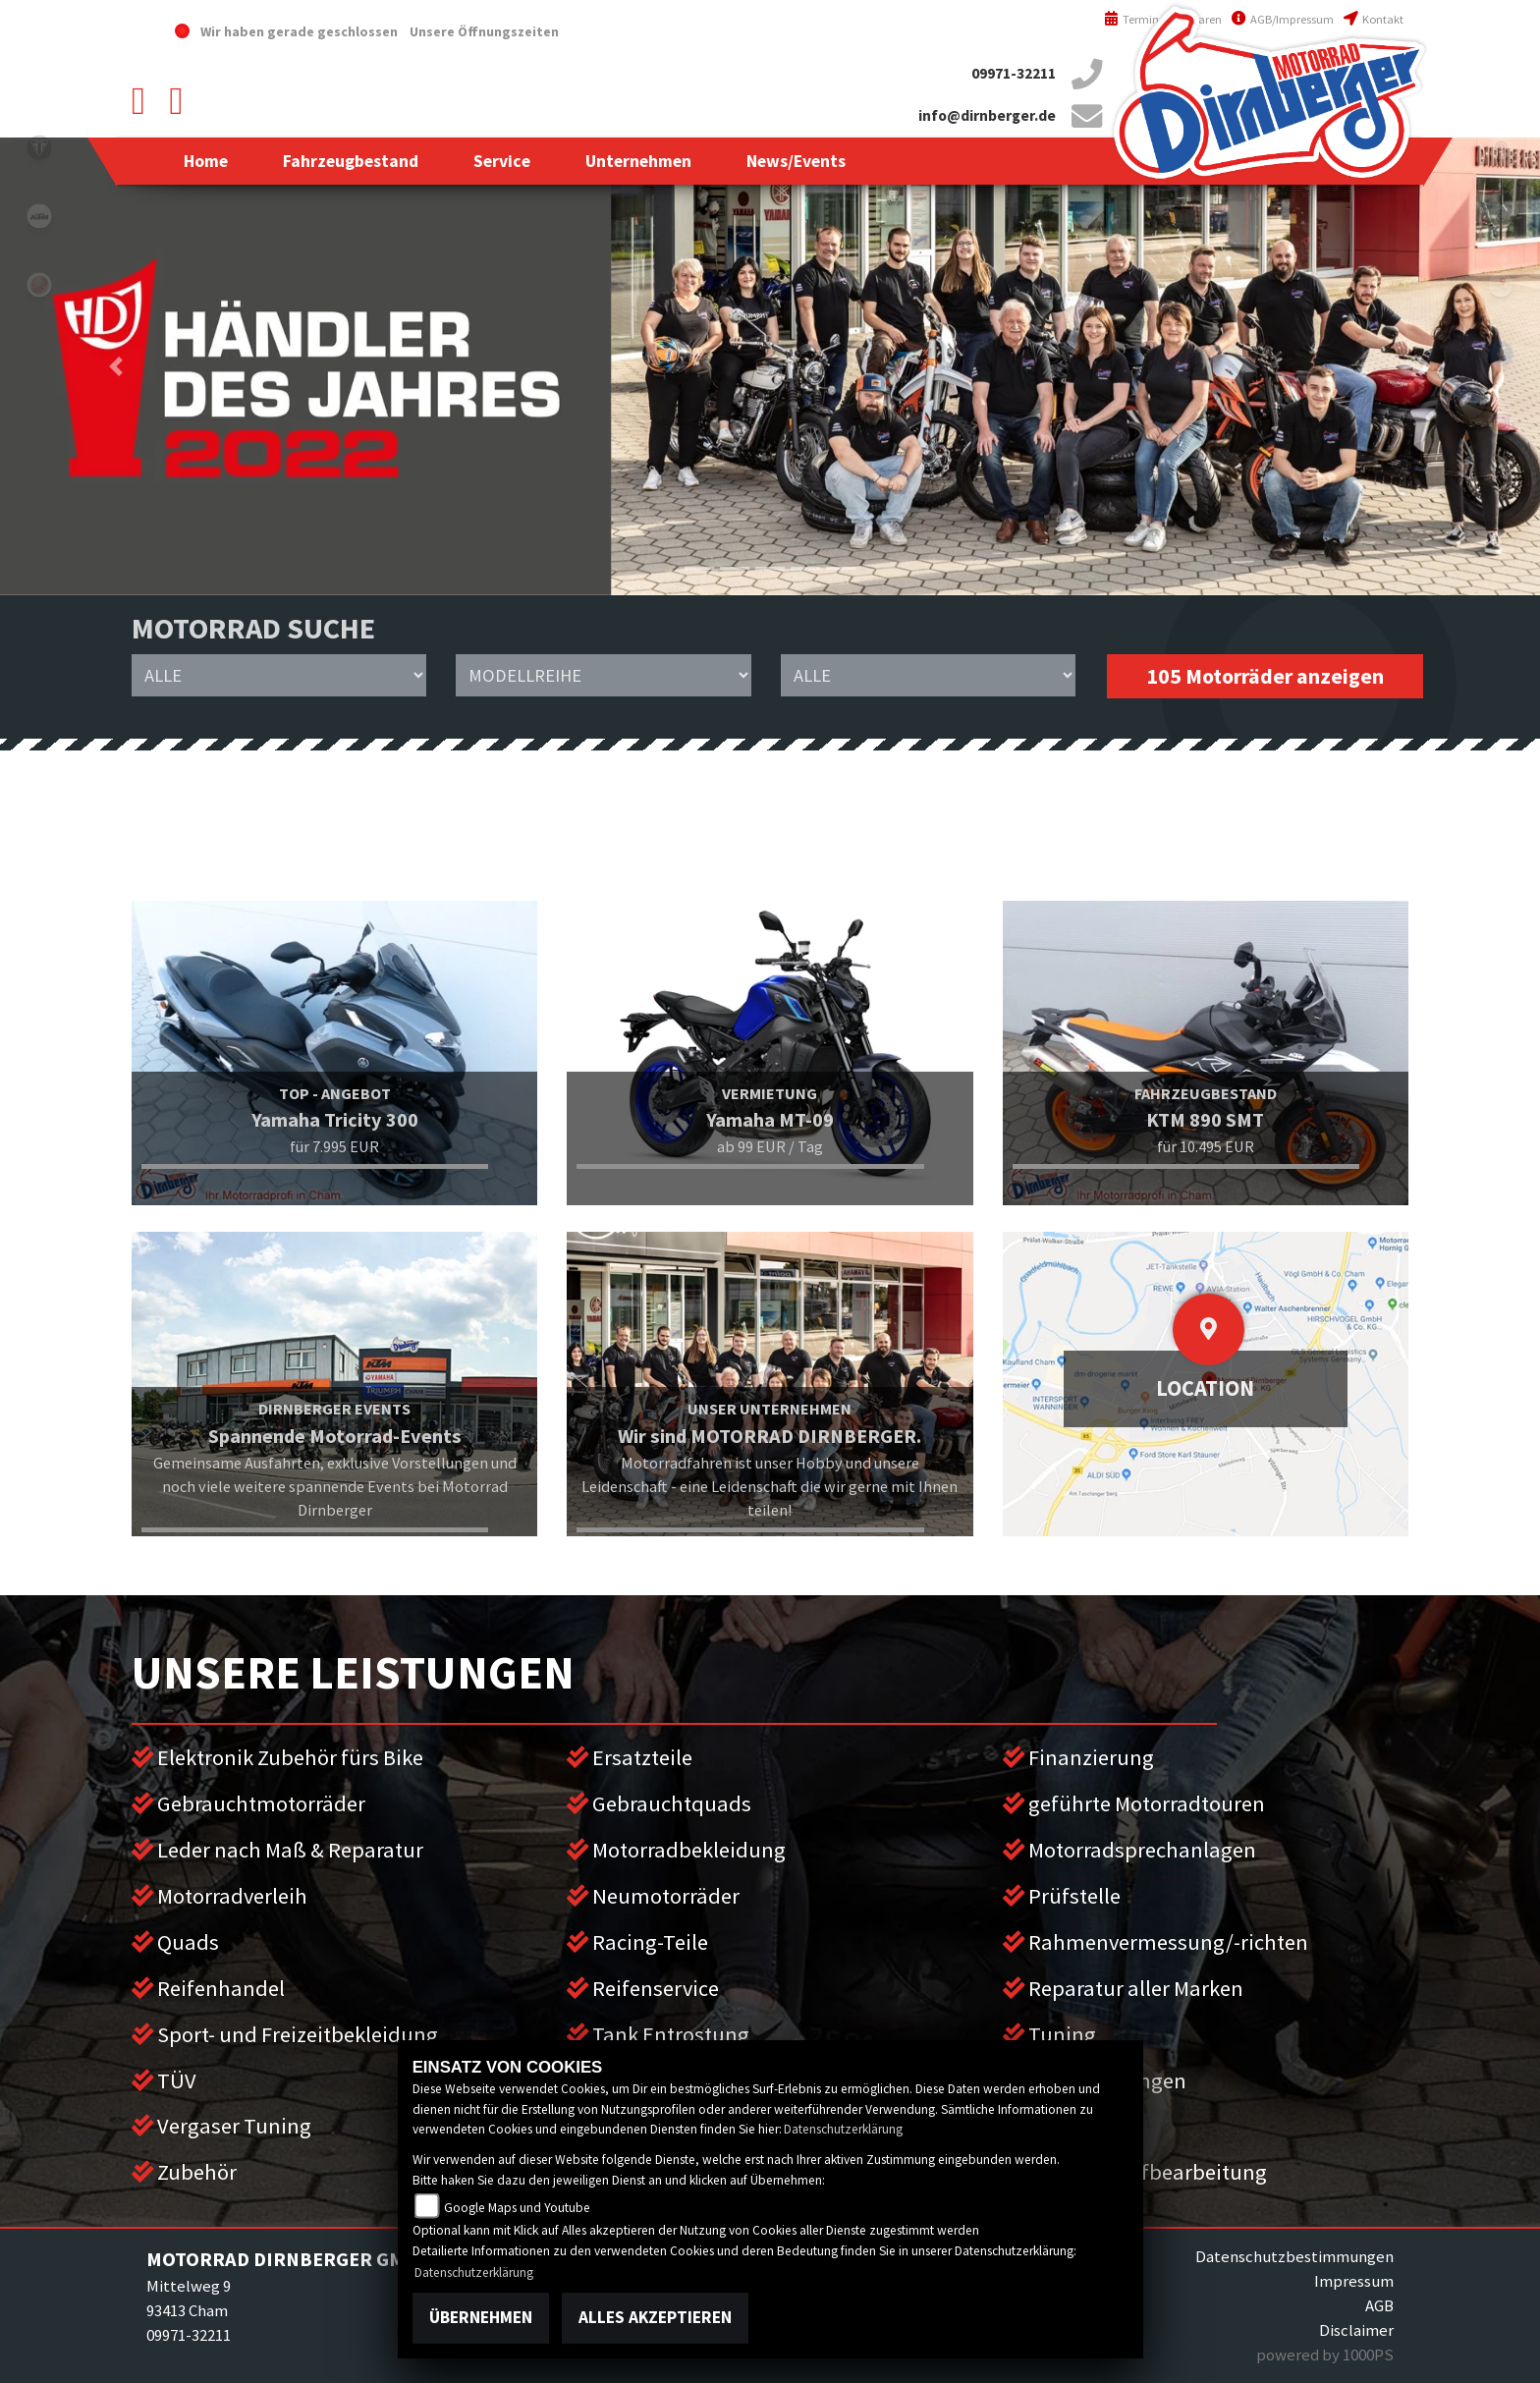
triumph (39, 147)
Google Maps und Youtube (517, 2207)
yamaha (39, 284)
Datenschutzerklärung (843, 2129)
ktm (39, 216)
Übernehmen (480, 2317)
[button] (350, 161)
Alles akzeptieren (655, 2317)
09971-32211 (1013, 73)
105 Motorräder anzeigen (1265, 676)
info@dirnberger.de (987, 115)
